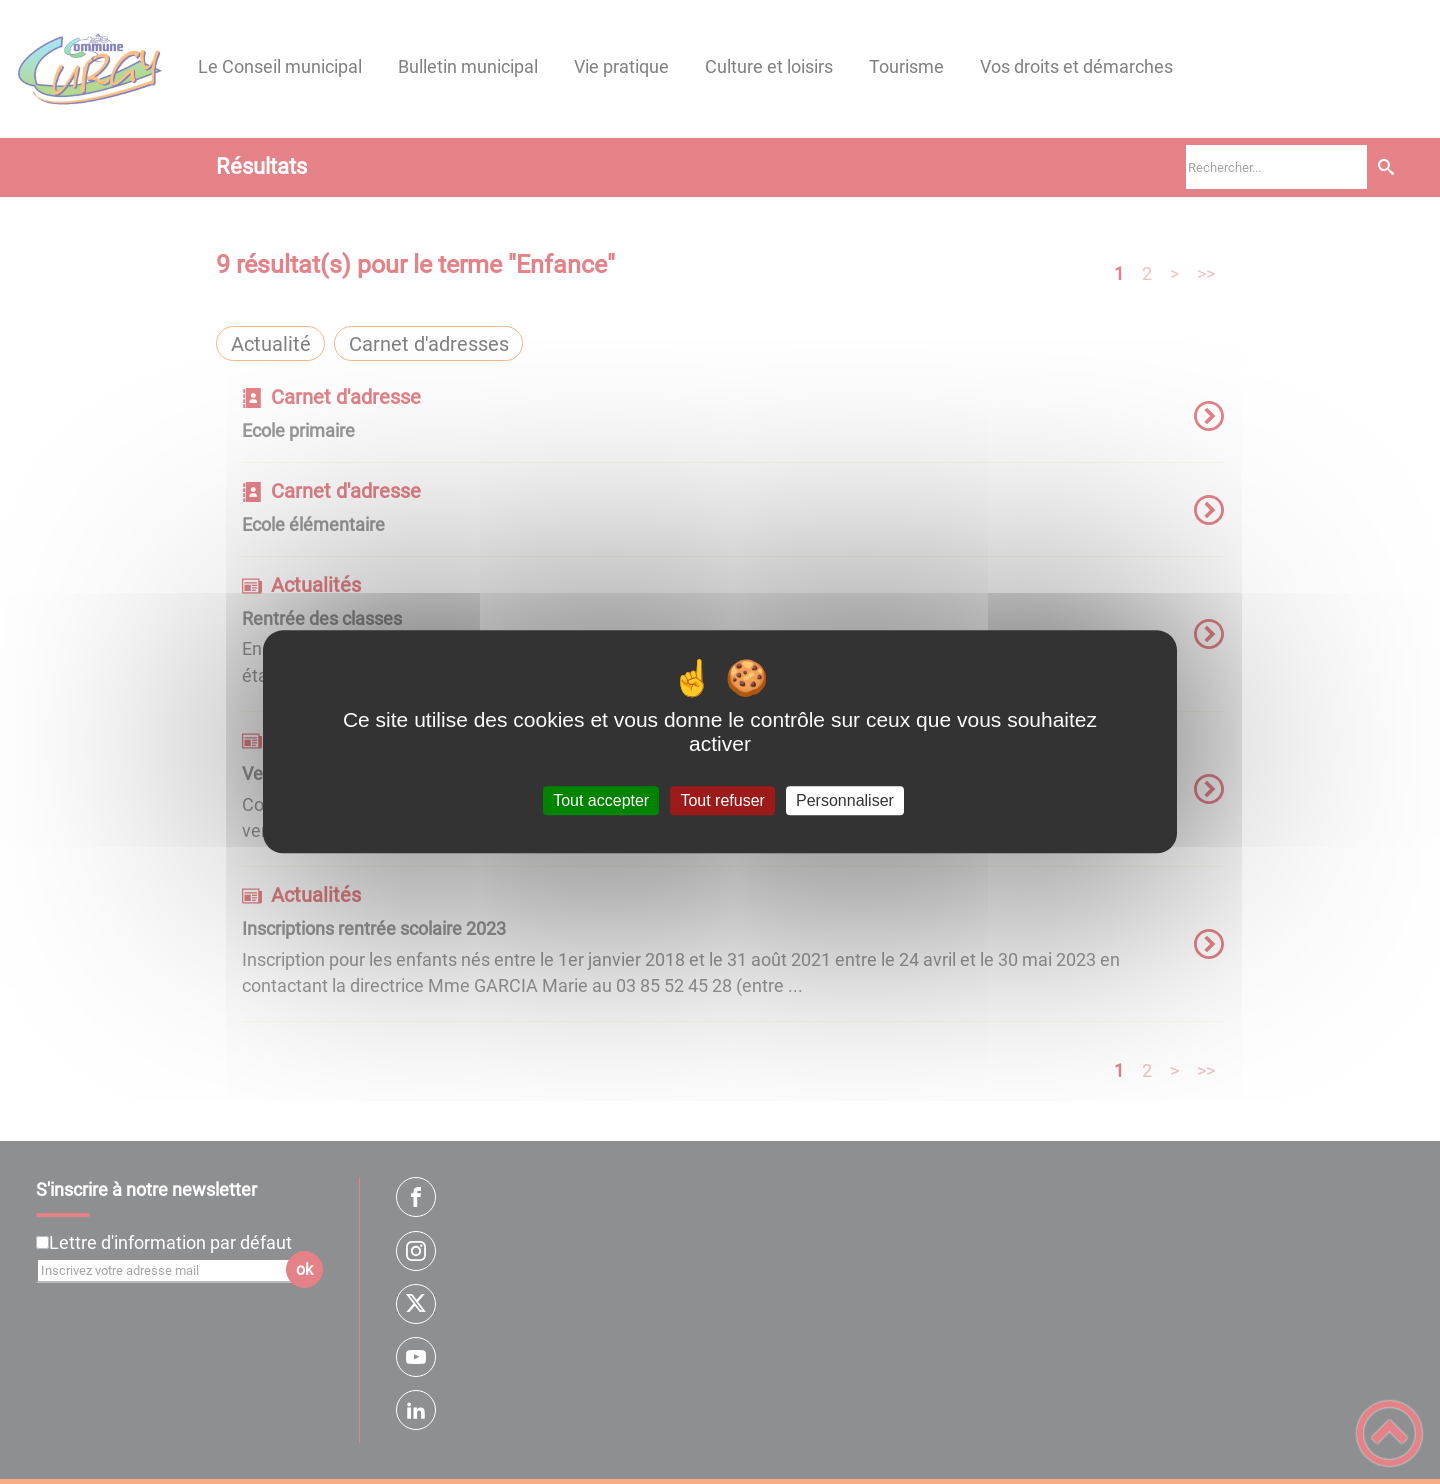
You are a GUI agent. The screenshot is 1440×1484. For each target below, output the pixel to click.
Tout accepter (601, 800)
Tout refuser (722, 800)
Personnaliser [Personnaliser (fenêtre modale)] (845, 800)
